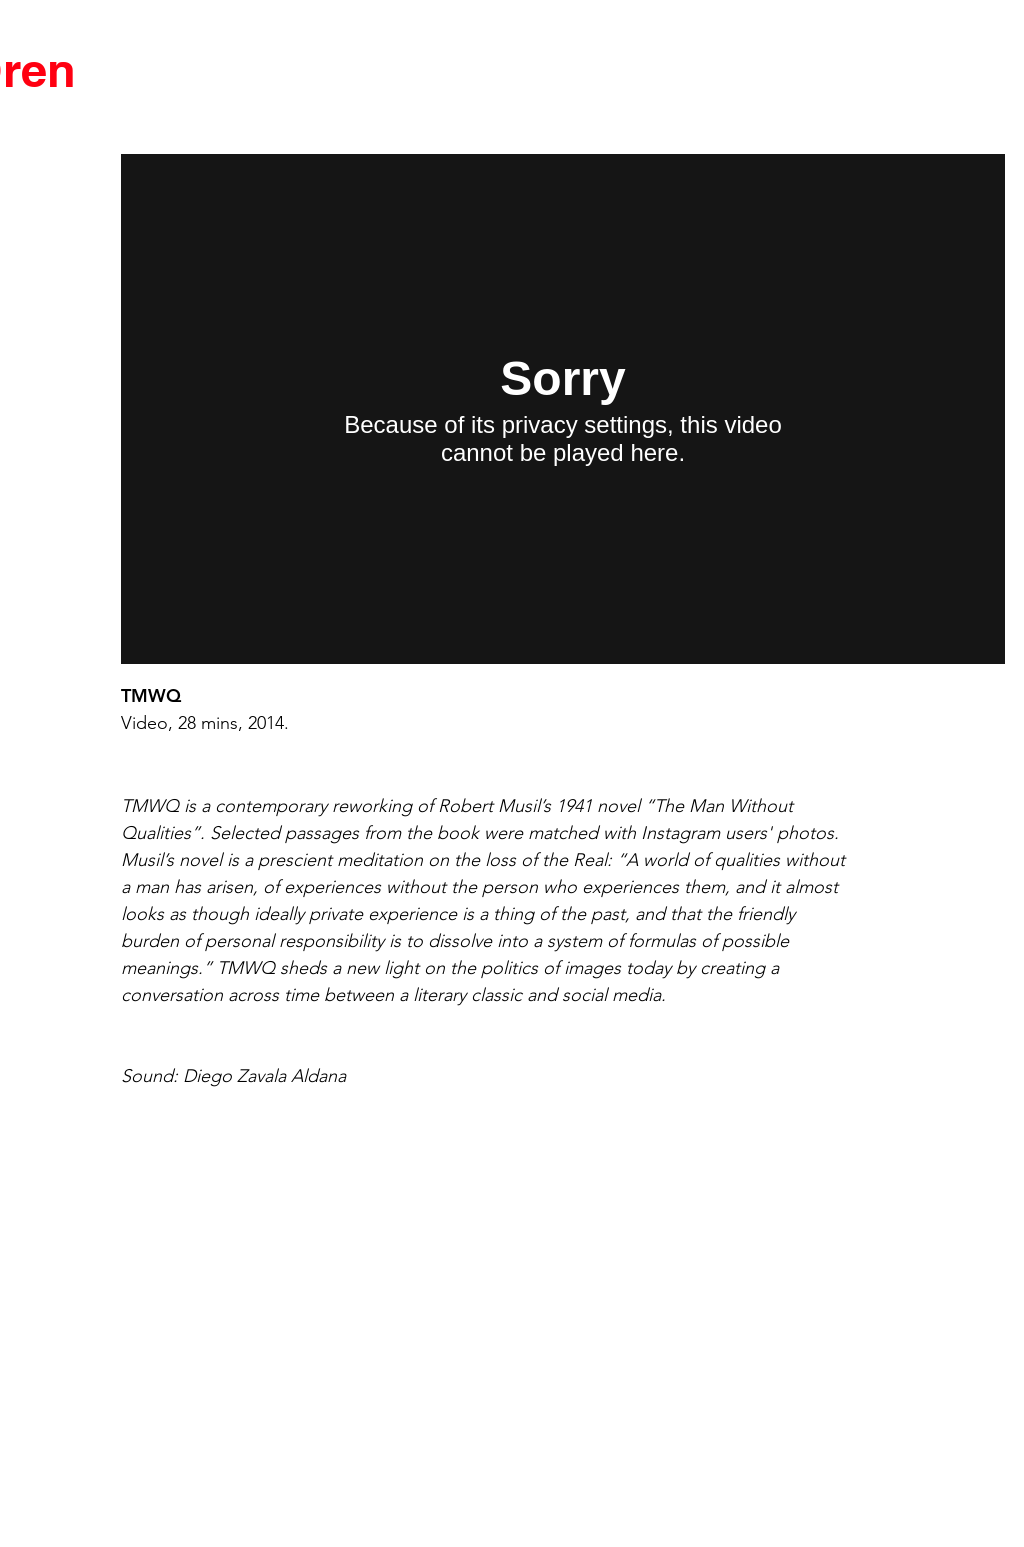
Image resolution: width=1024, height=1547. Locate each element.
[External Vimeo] (563, 409)
